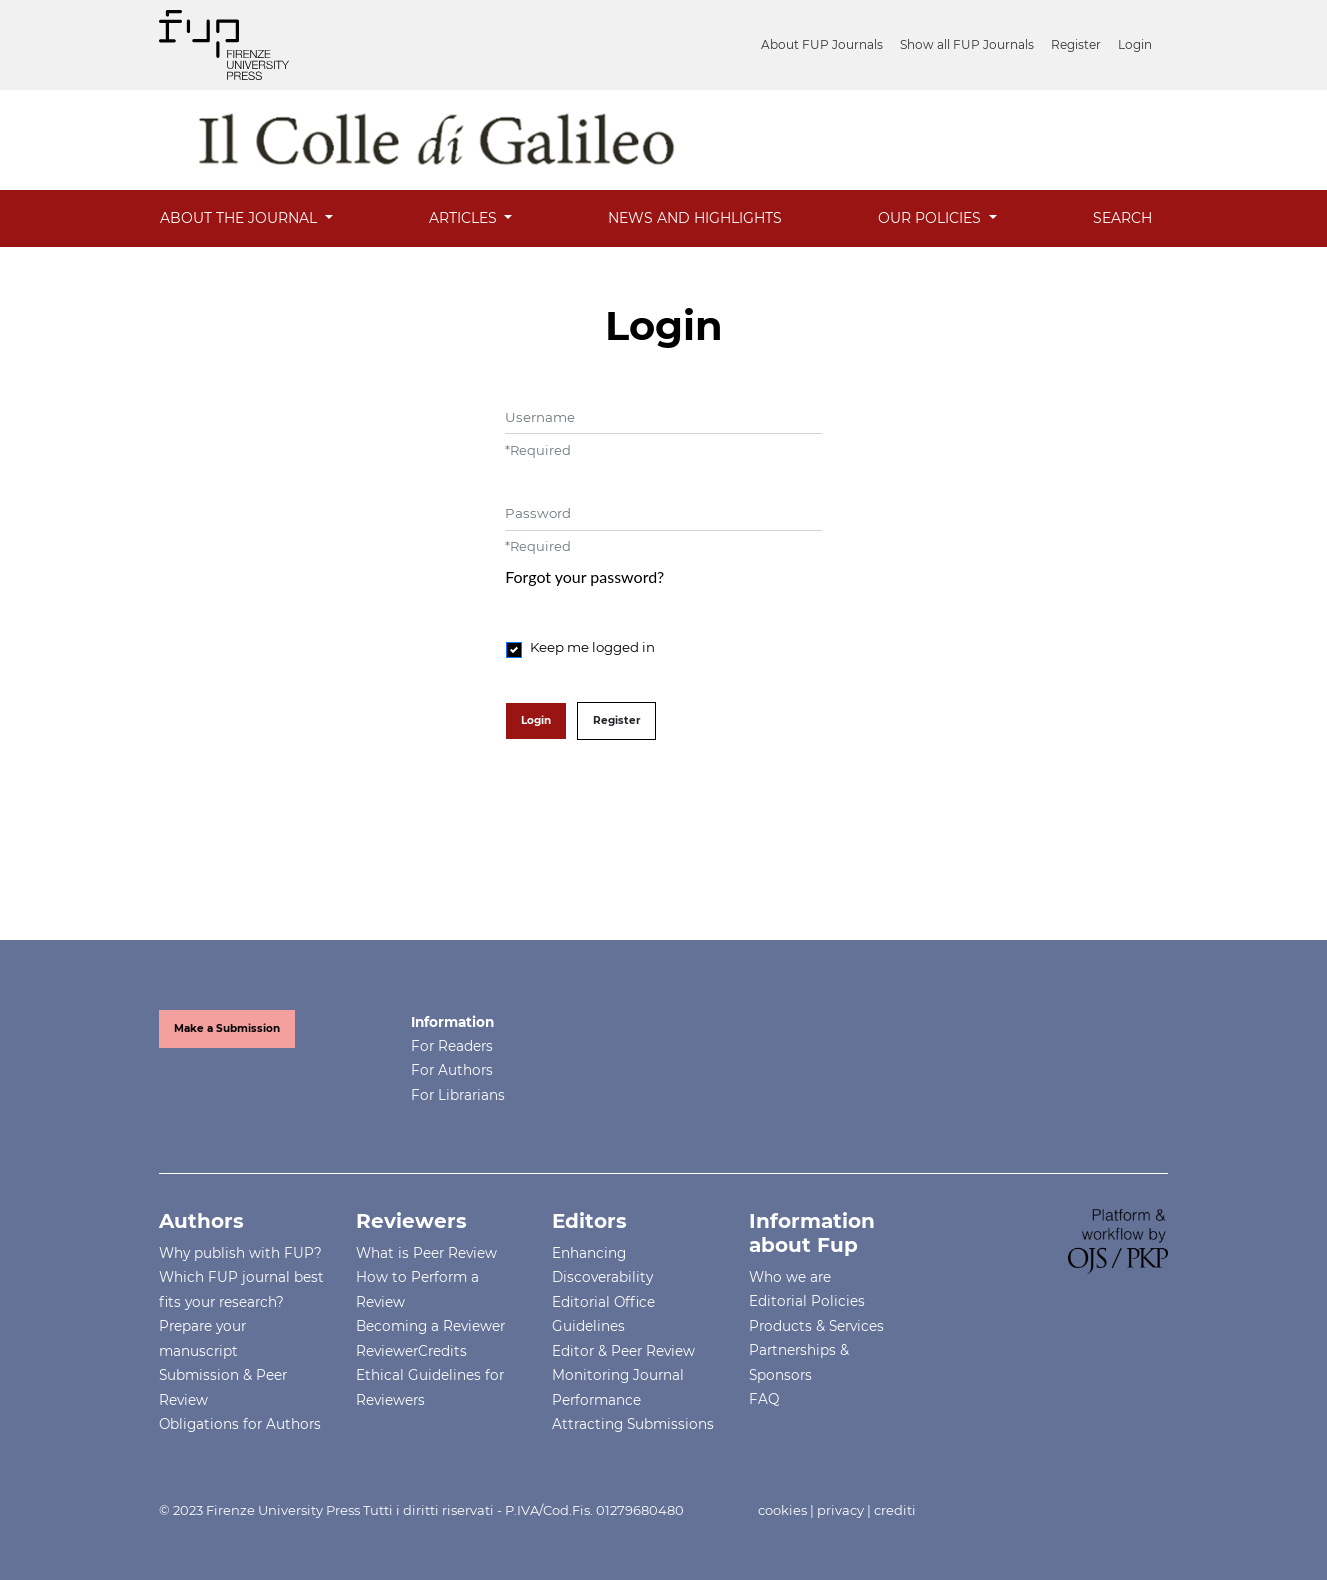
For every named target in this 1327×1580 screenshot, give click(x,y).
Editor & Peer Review (623, 1351)
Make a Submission (227, 1028)
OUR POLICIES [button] (931, 218)
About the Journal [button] (240, 218)
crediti (895, 1510)
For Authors (452, 1070)
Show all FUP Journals (967, 44)
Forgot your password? (584, 576)
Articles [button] (465, 218)
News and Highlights (695, 218)
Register (1076, 44)
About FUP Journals (822, 44)
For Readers (452, 1046)
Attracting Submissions (633, 1424)
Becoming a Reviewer (430, 1326)
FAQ (764, 1399)
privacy (840, 1510)
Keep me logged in (592, 647)
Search (1122, 218)
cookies (782, 1510)
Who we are (790, 1277)
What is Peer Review (426, 1253)
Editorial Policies (807, 1301)
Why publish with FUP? (240, 1253)
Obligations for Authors (240, 1424)
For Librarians (458, 1095)
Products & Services (816, 1326)
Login (1135, 44)
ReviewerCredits (411, 1351)
